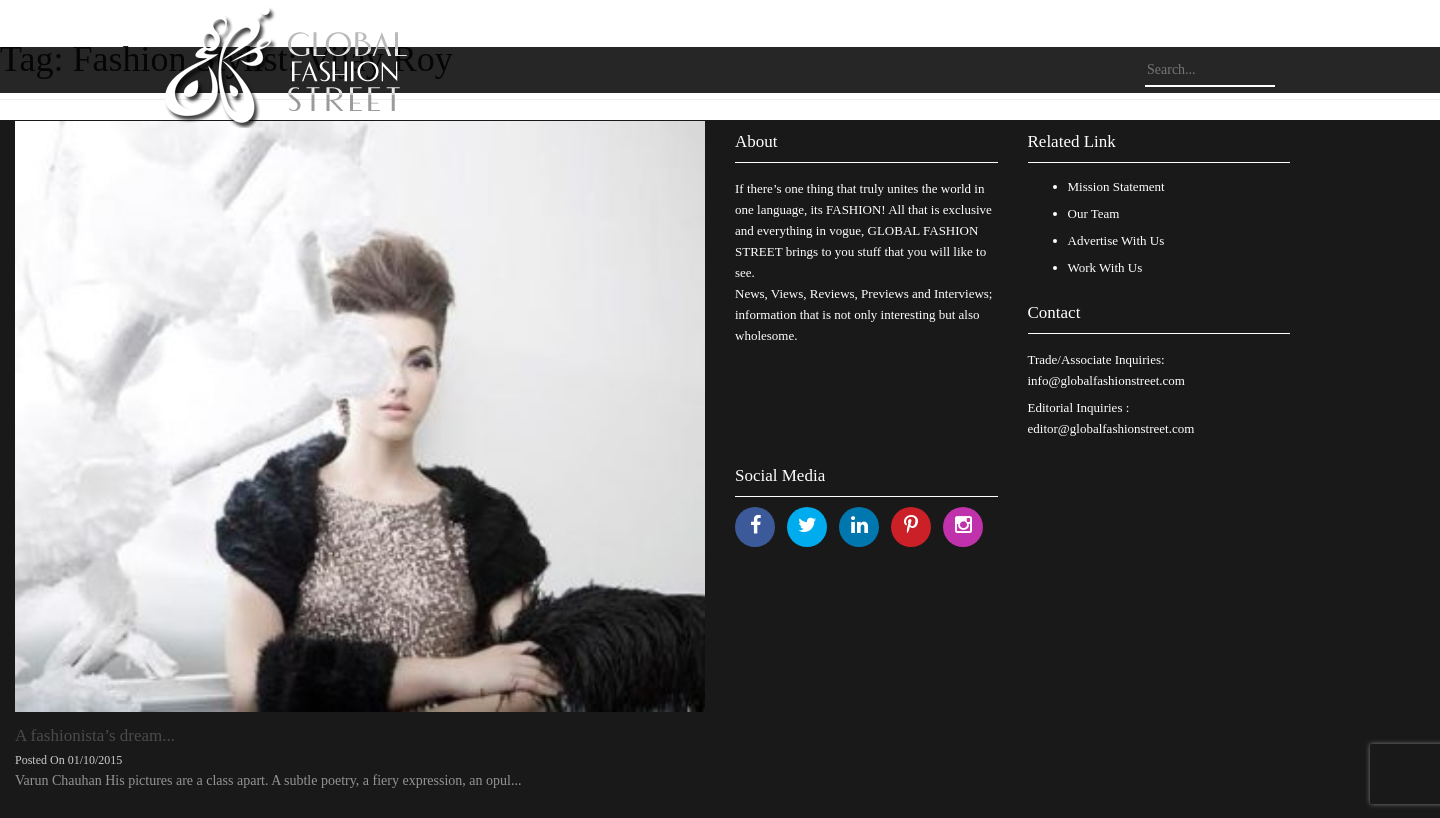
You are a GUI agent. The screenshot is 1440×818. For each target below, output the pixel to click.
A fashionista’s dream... (95, 735)
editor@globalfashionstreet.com (1111, 428)
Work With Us (1105, 267)
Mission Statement (1116, 186)
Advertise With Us (1116, 240)
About (756, 141)
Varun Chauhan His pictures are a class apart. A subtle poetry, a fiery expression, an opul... (268, 780)
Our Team (1094, 213)
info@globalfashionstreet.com (1106, 380)
